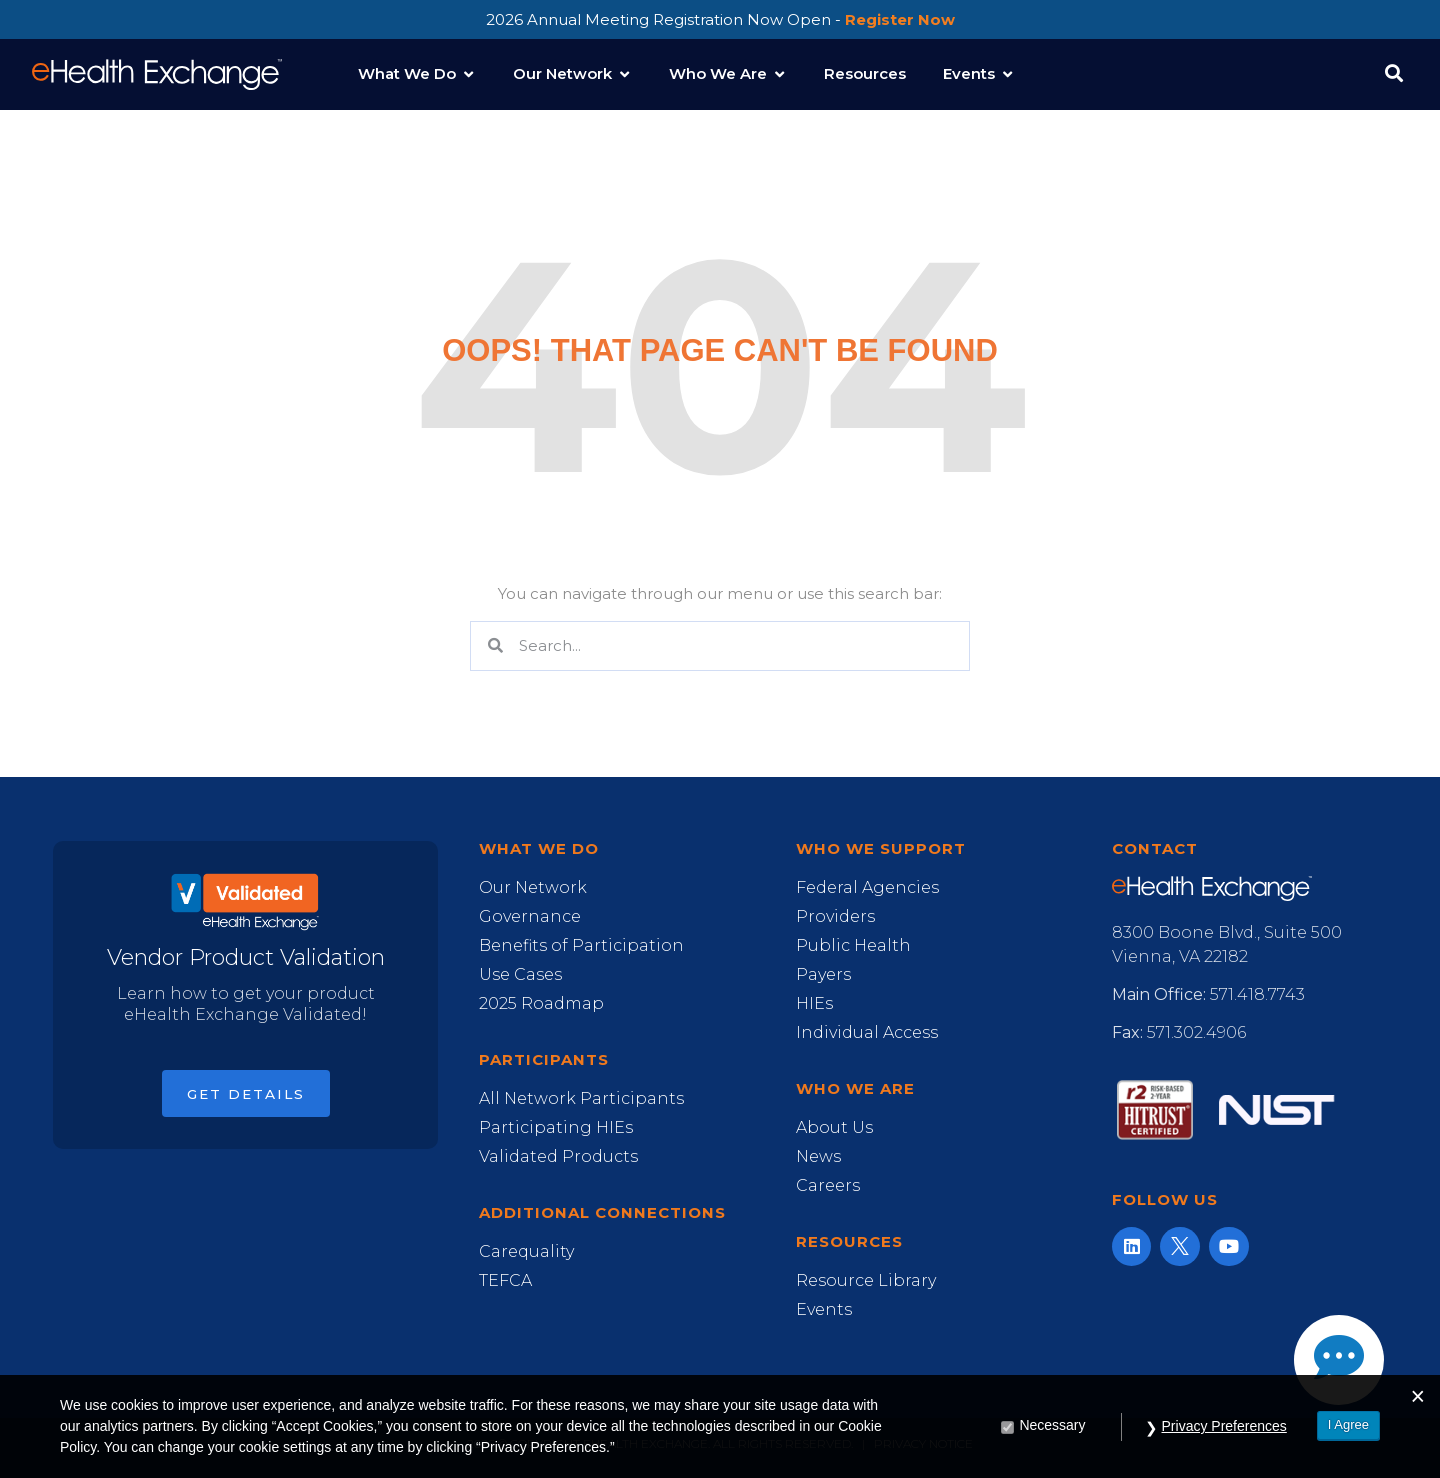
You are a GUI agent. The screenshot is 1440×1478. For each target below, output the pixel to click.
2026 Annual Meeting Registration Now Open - (720, 19)
